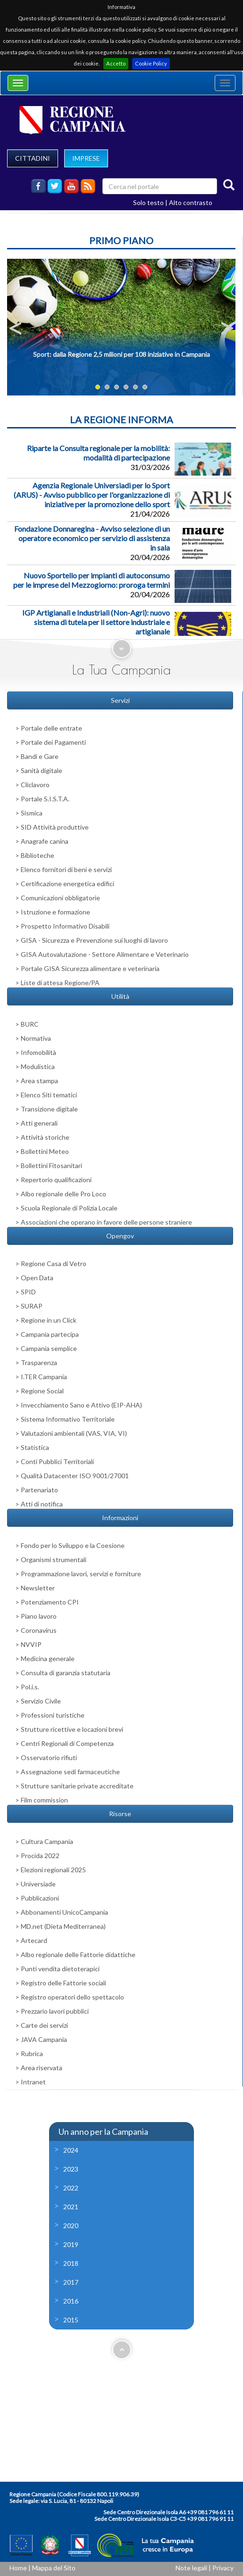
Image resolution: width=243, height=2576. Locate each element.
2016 (70, 2301)
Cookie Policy (151, 63)
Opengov (120, 1236)
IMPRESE (86, 158)
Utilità (120, 996)
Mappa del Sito (53, 2568)
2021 (70, 2207)
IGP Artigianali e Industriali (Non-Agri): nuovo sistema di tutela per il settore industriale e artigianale (96, 622)
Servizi (120, 700)
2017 (70, 2282)
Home (18, 2568)
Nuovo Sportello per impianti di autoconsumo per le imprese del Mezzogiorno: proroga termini (91, 580)
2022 (70, 2188)
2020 (70, 2226)
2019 (70, 2244)
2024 (70, 2150)
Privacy (223, 2568)
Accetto (116, 63)
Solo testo (148, 202)
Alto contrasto (190, 202)
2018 (70, 2263)
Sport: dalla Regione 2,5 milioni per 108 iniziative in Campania (121, 354)
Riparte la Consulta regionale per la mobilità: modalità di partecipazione (98, 453)
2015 (70, 2320)
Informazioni (120, 1518)
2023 (70, 2169)
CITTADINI (32, 158)
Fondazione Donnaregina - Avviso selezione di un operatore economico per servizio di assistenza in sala (92, 538)
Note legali (191, 2568)
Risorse (120, 1814)
